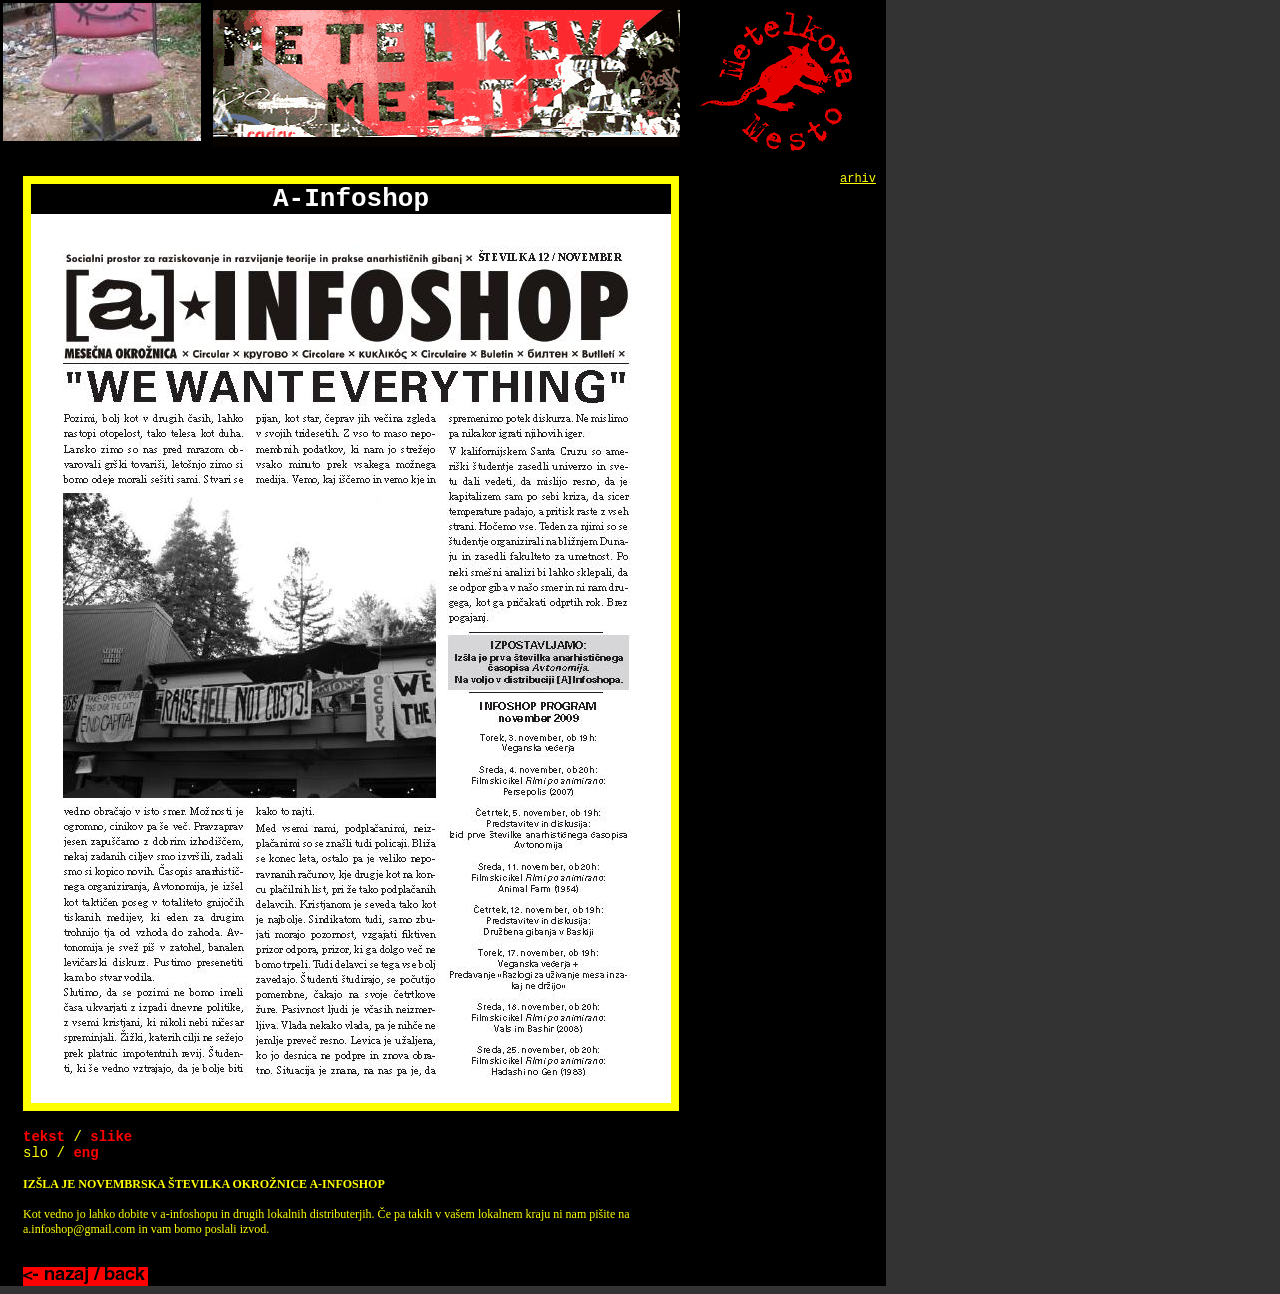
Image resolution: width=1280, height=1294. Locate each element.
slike (111, 1137)
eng (85, 1153)
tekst (44, 1137)
